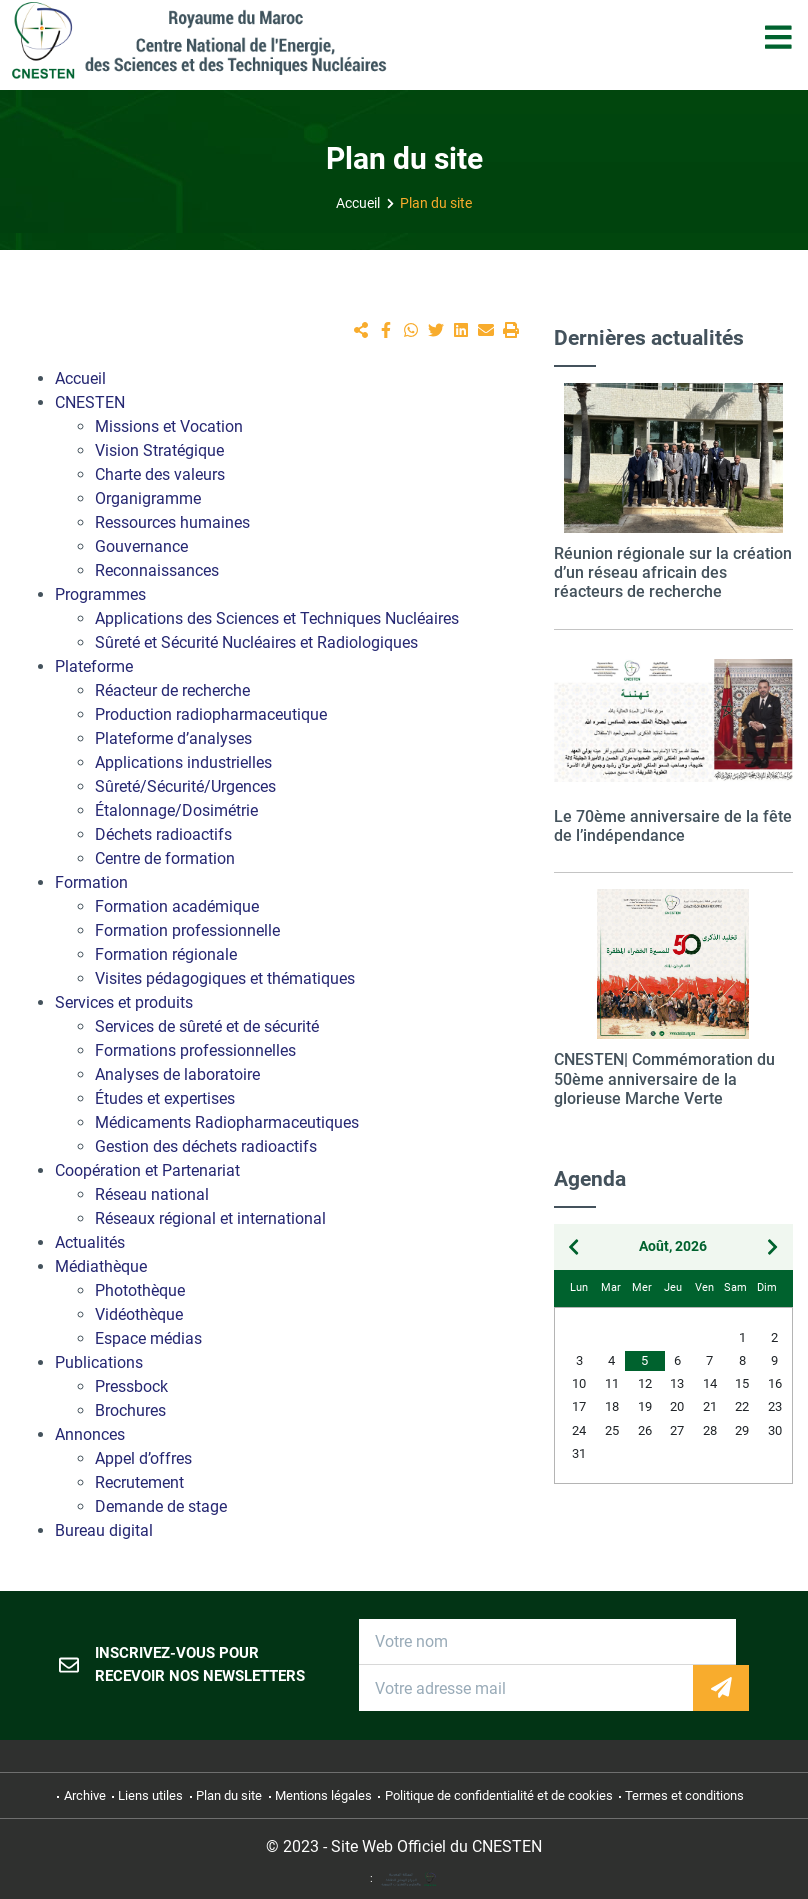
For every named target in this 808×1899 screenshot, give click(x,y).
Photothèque (140, 1290)
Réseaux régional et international (210, 1218)
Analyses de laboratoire (177, 1074)
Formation (91, 882)
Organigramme (148, 498)
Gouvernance (141, 546)
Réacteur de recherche (172, 690)
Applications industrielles (183, 762)
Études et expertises (165, 1098)
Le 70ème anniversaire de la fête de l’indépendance (673, 826)
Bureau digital (104, 1530)
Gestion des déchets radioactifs (206, 1146)
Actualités (90, 1242)
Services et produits (124, 1002)
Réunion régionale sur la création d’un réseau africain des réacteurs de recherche (673, 572)
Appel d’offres (143, 1458)
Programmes (100, 594)
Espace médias (148, 1338)
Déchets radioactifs (163, 834)
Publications (99, 1362)
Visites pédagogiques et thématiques (225, 978)
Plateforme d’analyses (173, 738)
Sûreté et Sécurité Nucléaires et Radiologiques (256, 642)
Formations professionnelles (195, 1050)
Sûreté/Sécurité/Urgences (185, 786)
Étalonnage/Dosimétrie (176, 810)
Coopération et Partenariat (147, 1170)
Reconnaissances (157, 570)
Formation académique (177, 906)
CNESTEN (90, 402)
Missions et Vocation (169, 426)
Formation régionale (166, 954)
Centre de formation (165, 858)
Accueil (358, 203)
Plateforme (94, 666)
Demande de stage (161, 1506)
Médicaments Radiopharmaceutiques (227, 1122)
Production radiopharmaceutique (211, 714)
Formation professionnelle (187, 930)
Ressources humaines (172, 522)
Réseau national (152, 1194)
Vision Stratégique (159, 450)
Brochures (130, 1410)
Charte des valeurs (160, 474)
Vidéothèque (139, 1314)
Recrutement (139, 1482)
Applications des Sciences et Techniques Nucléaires (277, 618)
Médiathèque (101, 1266)
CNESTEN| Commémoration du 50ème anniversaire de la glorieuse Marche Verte (664, 1078)
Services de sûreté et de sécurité (207, 1026)
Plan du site (436, 203)
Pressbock (131, 1386)
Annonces (90, 1434)
